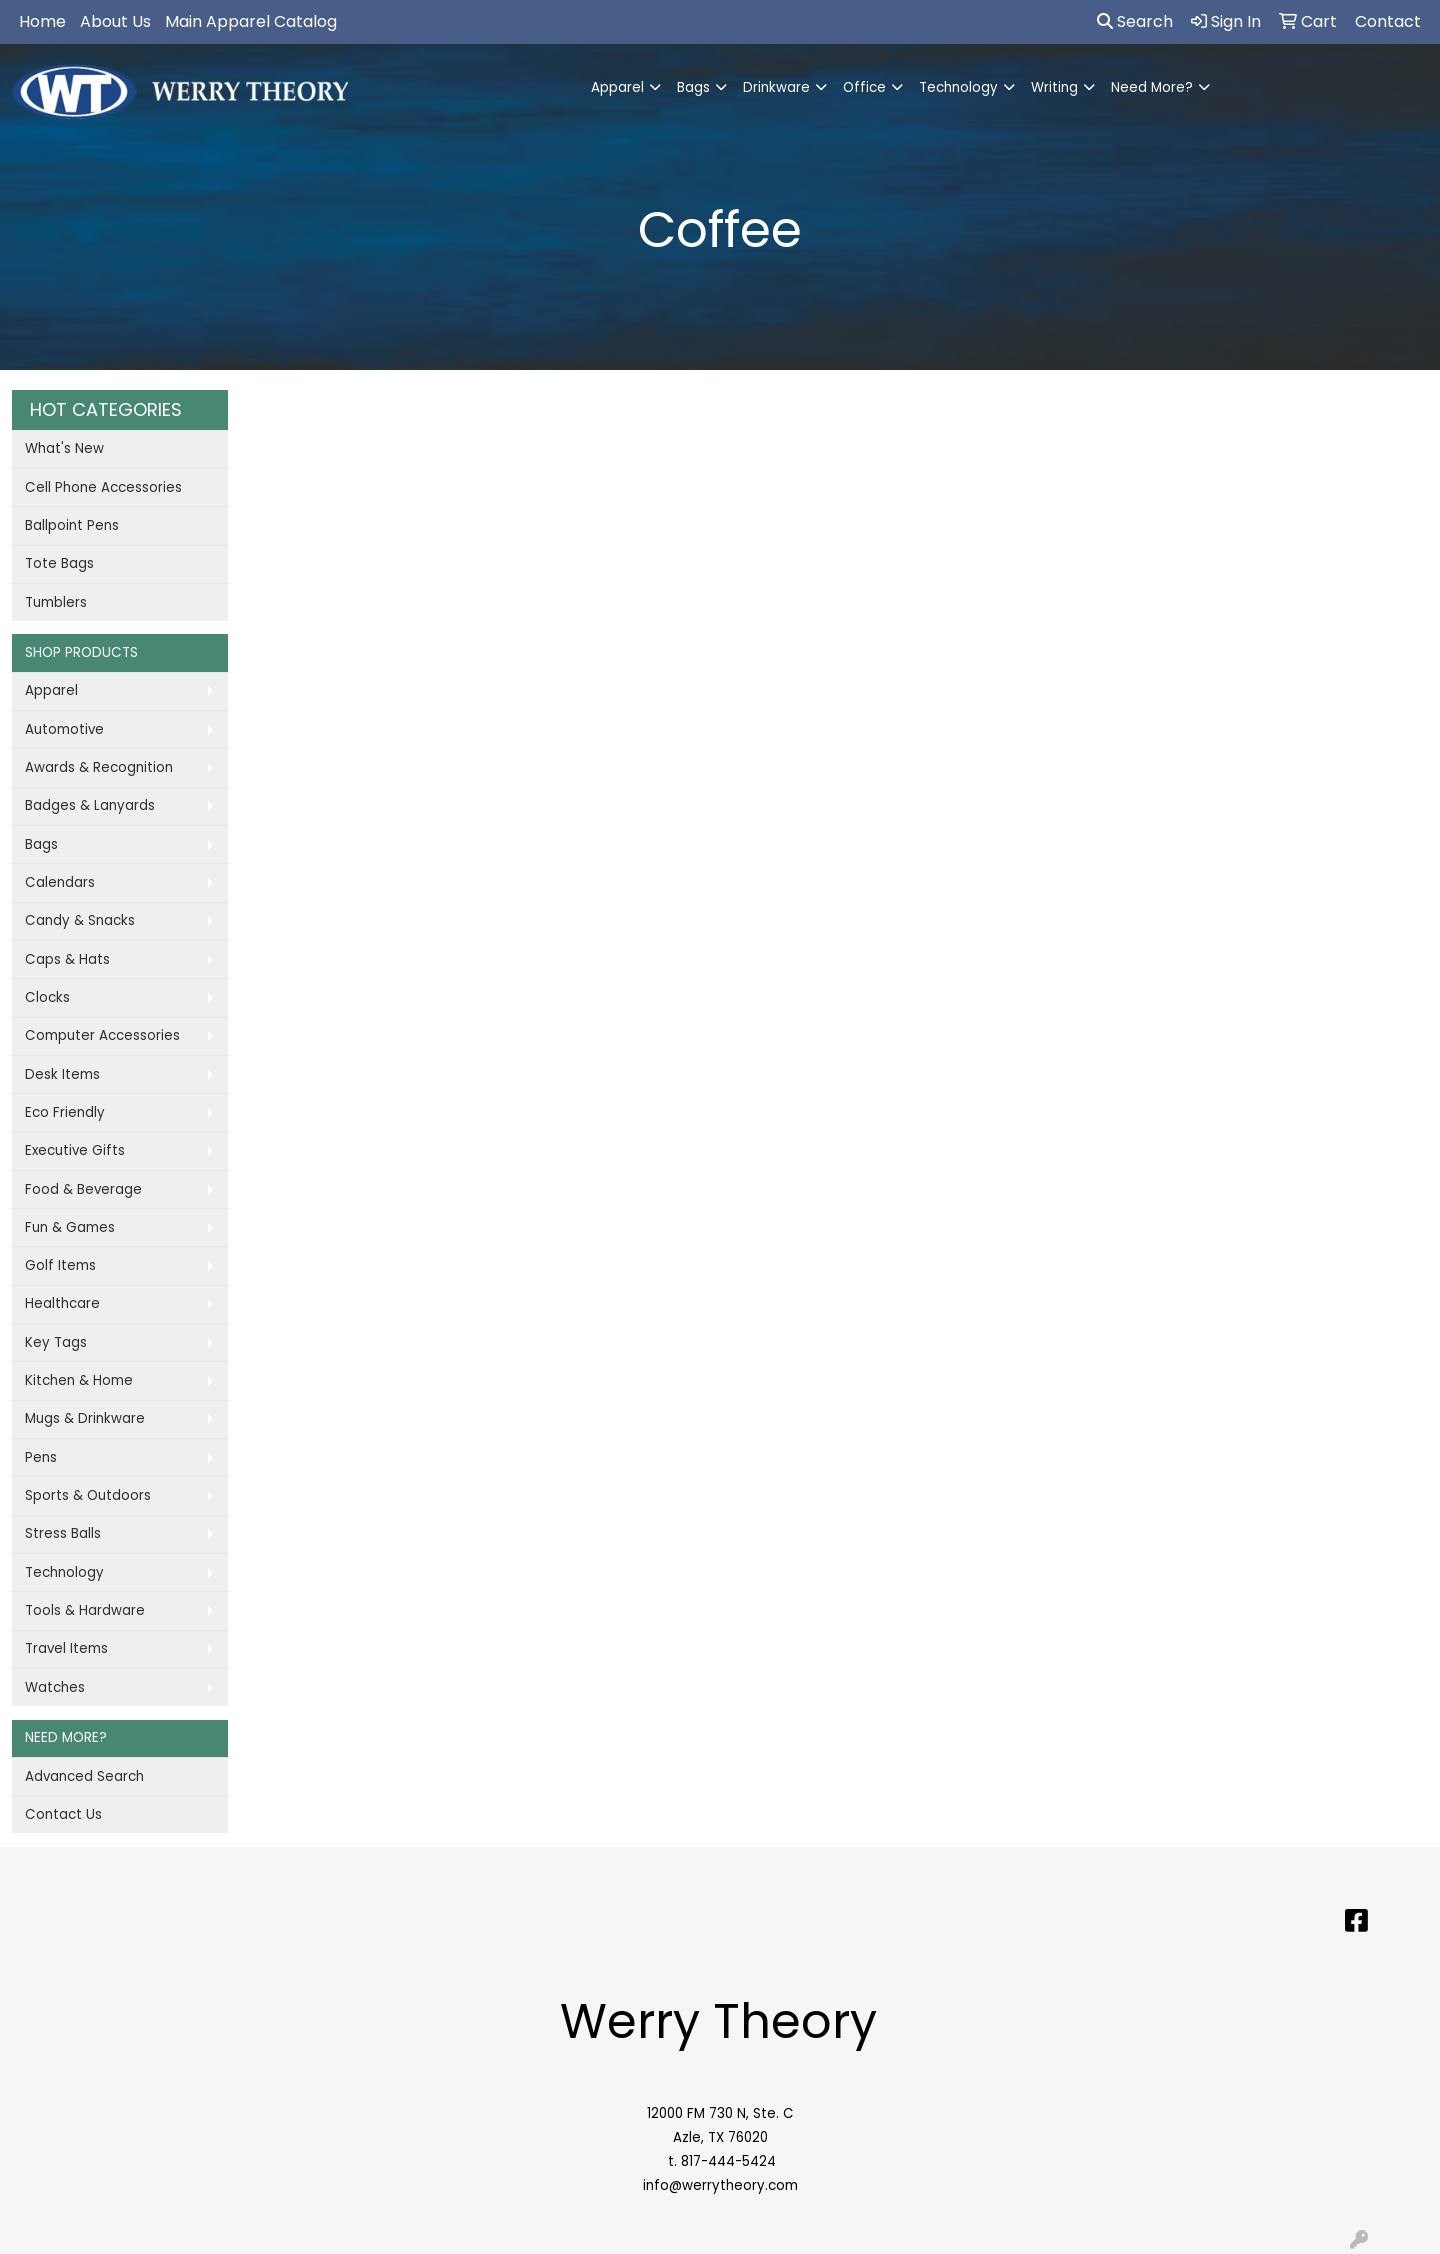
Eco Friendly (65, 1112)
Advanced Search (84, 1776)
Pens (41, 1457)
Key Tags (56, 1342)
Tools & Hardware (85, 1610)
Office (864, 87)
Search (1135, 21)
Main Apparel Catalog (251, 21)
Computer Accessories (102, 1035)
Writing (1054, 87)
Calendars (60, 882)
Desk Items (62, 1074)
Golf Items (60, 1265)
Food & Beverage (83, 1189)
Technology (958, 87)
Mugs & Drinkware (85, 1418)
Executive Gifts (75, 1150)
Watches (55, 1687)
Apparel (617, 87)
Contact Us (63, 1814)
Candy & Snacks (80, 920)
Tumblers (56, 602)
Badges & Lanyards (90, 805)
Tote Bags (59, 563)
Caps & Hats (67, 959)
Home (42, 21)
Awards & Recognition (99, 767)
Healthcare (62, 1303)
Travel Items (66, 1648)
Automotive (64, 729)
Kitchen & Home (79, 1380)
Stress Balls (63, 1533)
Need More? (1152, 87)
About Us (115, 21)
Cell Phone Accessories (103, 487)
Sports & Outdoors (88, 1495)
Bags (693, 87)
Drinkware (776, 87)
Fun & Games (70, 1227)
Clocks (47, 997)
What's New (64, 448)
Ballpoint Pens (72, 525)
